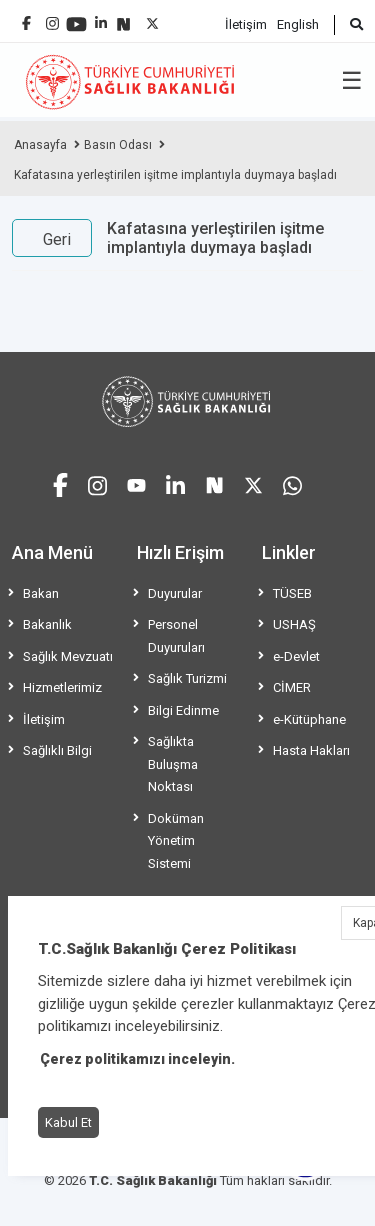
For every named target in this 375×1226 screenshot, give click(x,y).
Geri (57, 239)
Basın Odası (118, 145)
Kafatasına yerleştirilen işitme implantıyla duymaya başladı (175, 175)
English (298, 24)
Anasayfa (40, 145)
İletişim (246, 24)
